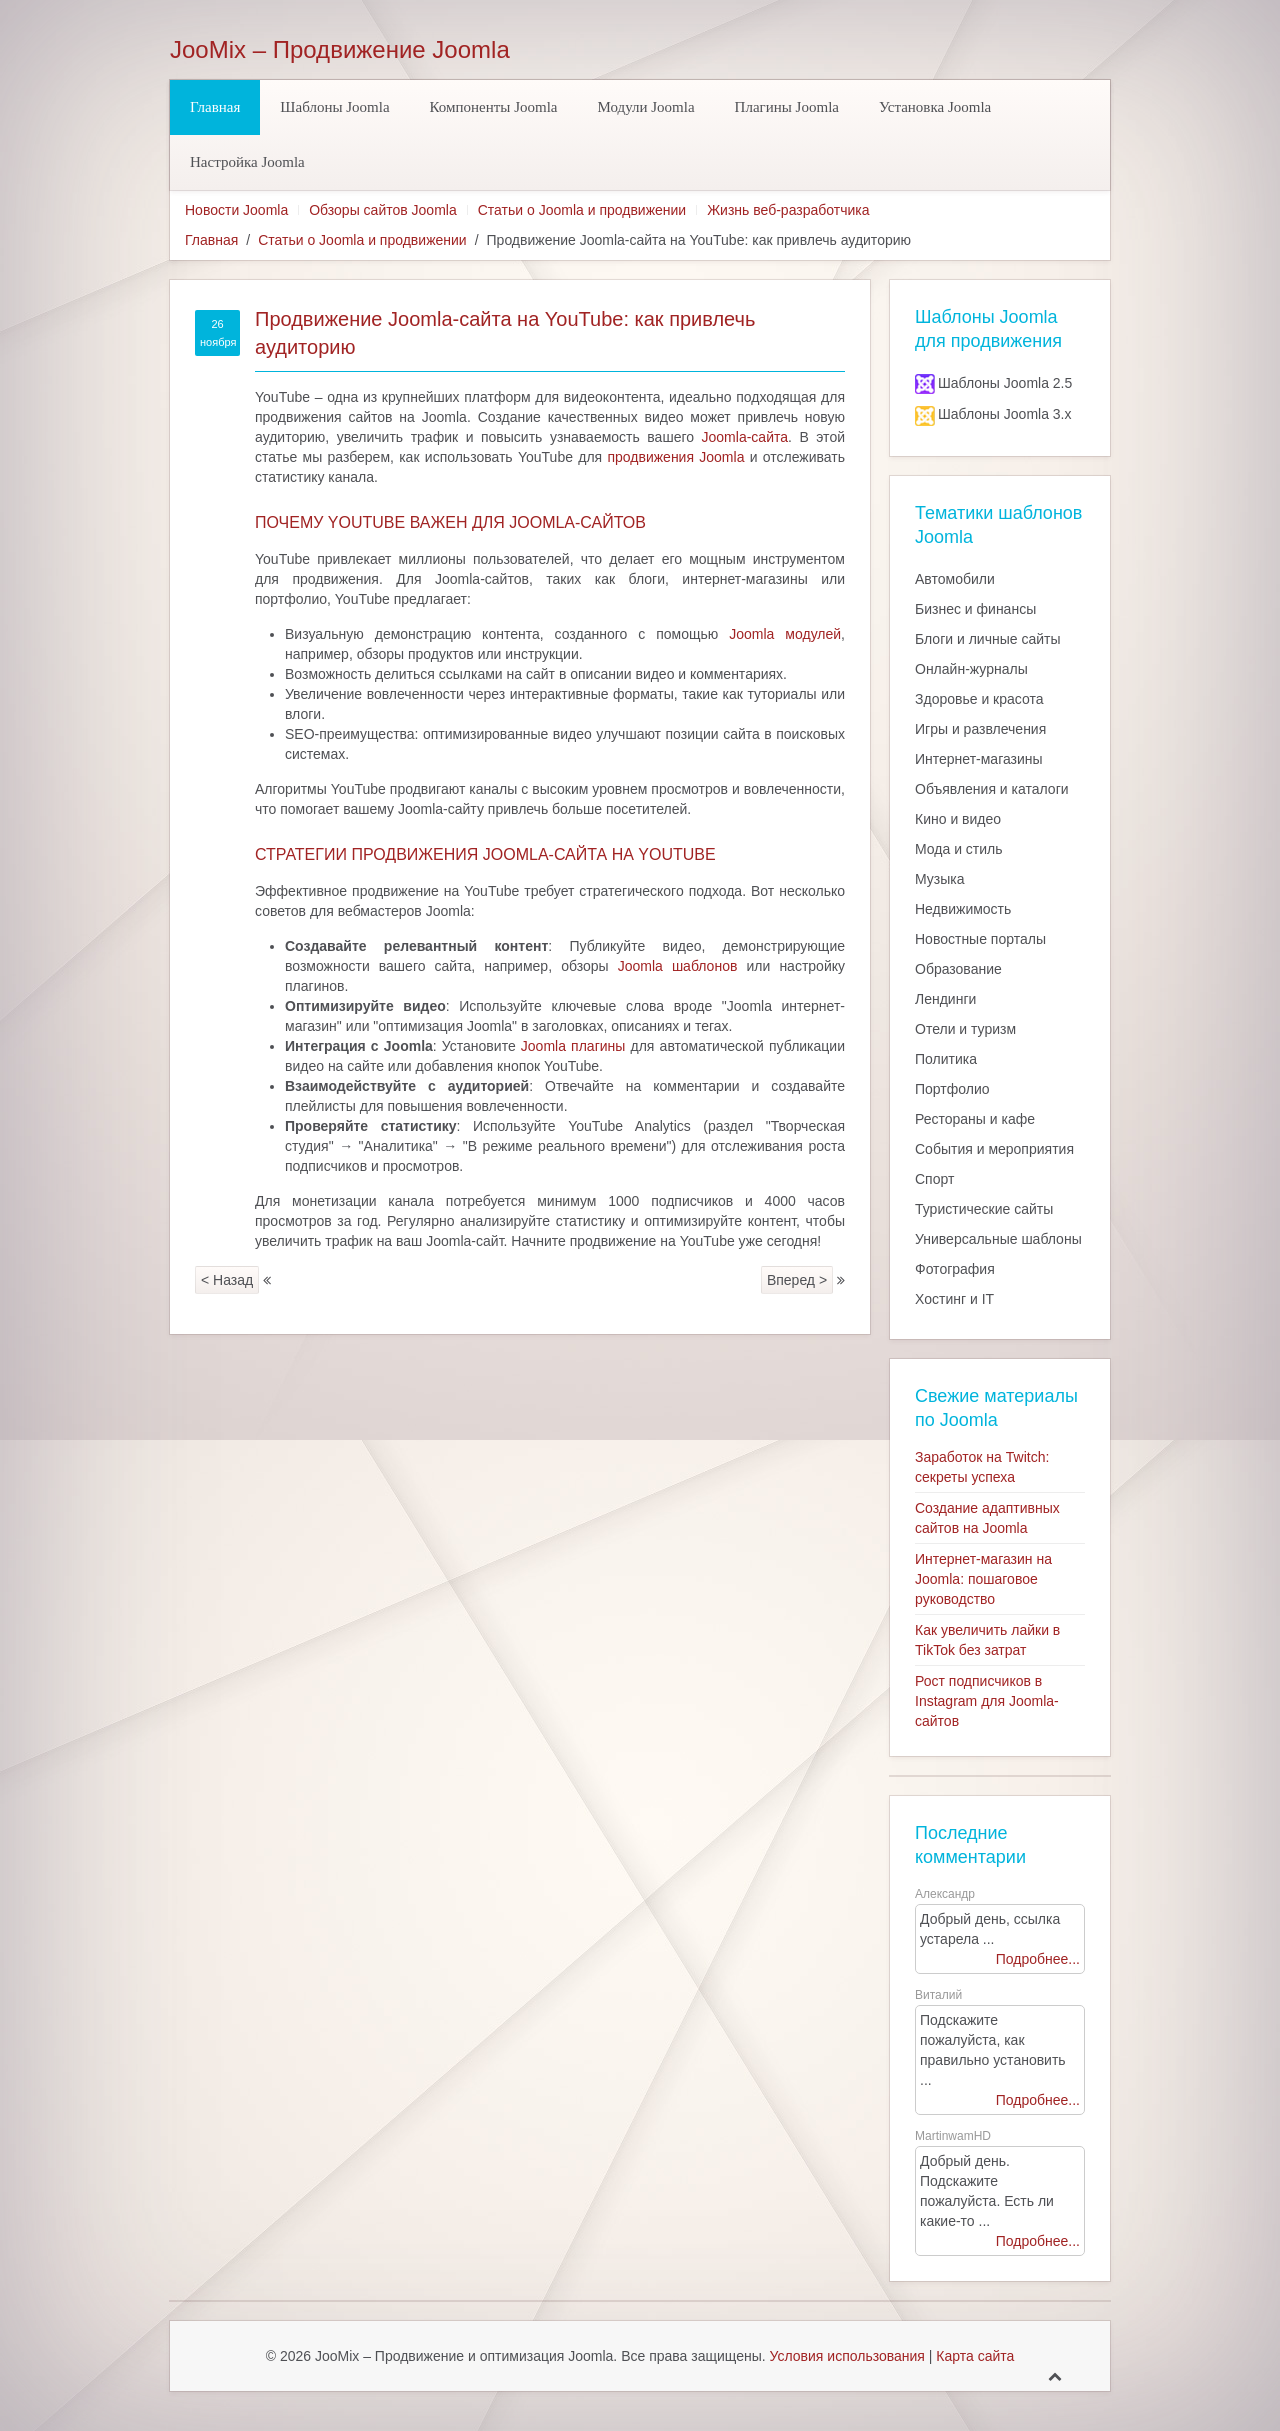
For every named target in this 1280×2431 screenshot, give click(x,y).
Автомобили (955, 579)
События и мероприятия (994, 1149)
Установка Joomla (935, 107)
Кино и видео (958, 819)
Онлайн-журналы (971, 669)
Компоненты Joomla (494, 107)
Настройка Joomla (247, 162)
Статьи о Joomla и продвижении (582, 210)
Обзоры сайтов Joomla (383, 210)
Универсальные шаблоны (998, 1239)
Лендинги (945, 999)
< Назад (227, 1280)
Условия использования (847, 2356)
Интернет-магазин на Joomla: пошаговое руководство (983, 1579)
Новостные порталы (980, 939)
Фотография (955, 1269)
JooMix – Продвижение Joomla (340, 50)
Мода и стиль (959, 849)
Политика (946, 1059)
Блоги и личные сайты (988, 639)
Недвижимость (963, 909)
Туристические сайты (984, 1209)
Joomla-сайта (745, 437)
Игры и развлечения (980, 729)
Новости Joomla (236, 210)
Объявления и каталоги (992, 789)
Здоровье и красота (979, 699)
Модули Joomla (646, 107)
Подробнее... (1038, 1959)
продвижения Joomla (675, 457)
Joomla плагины (573, 1046)
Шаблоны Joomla (334, 107)
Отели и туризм (965, 1029)
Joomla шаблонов (678, 966)
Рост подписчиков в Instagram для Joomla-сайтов (987, 1701)
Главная (215, 107)
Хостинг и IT (954, 1299)
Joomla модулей (785, 634)
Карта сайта (975, 2356)
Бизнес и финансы (975, 609)
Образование (958, 969)
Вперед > (797, 1280)
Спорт (934, 1179)
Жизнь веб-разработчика (788, 210)
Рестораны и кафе (975, 1119)
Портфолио (952, 1089)
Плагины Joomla (787, 107)
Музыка (940, 879)
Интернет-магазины (979, 759)
